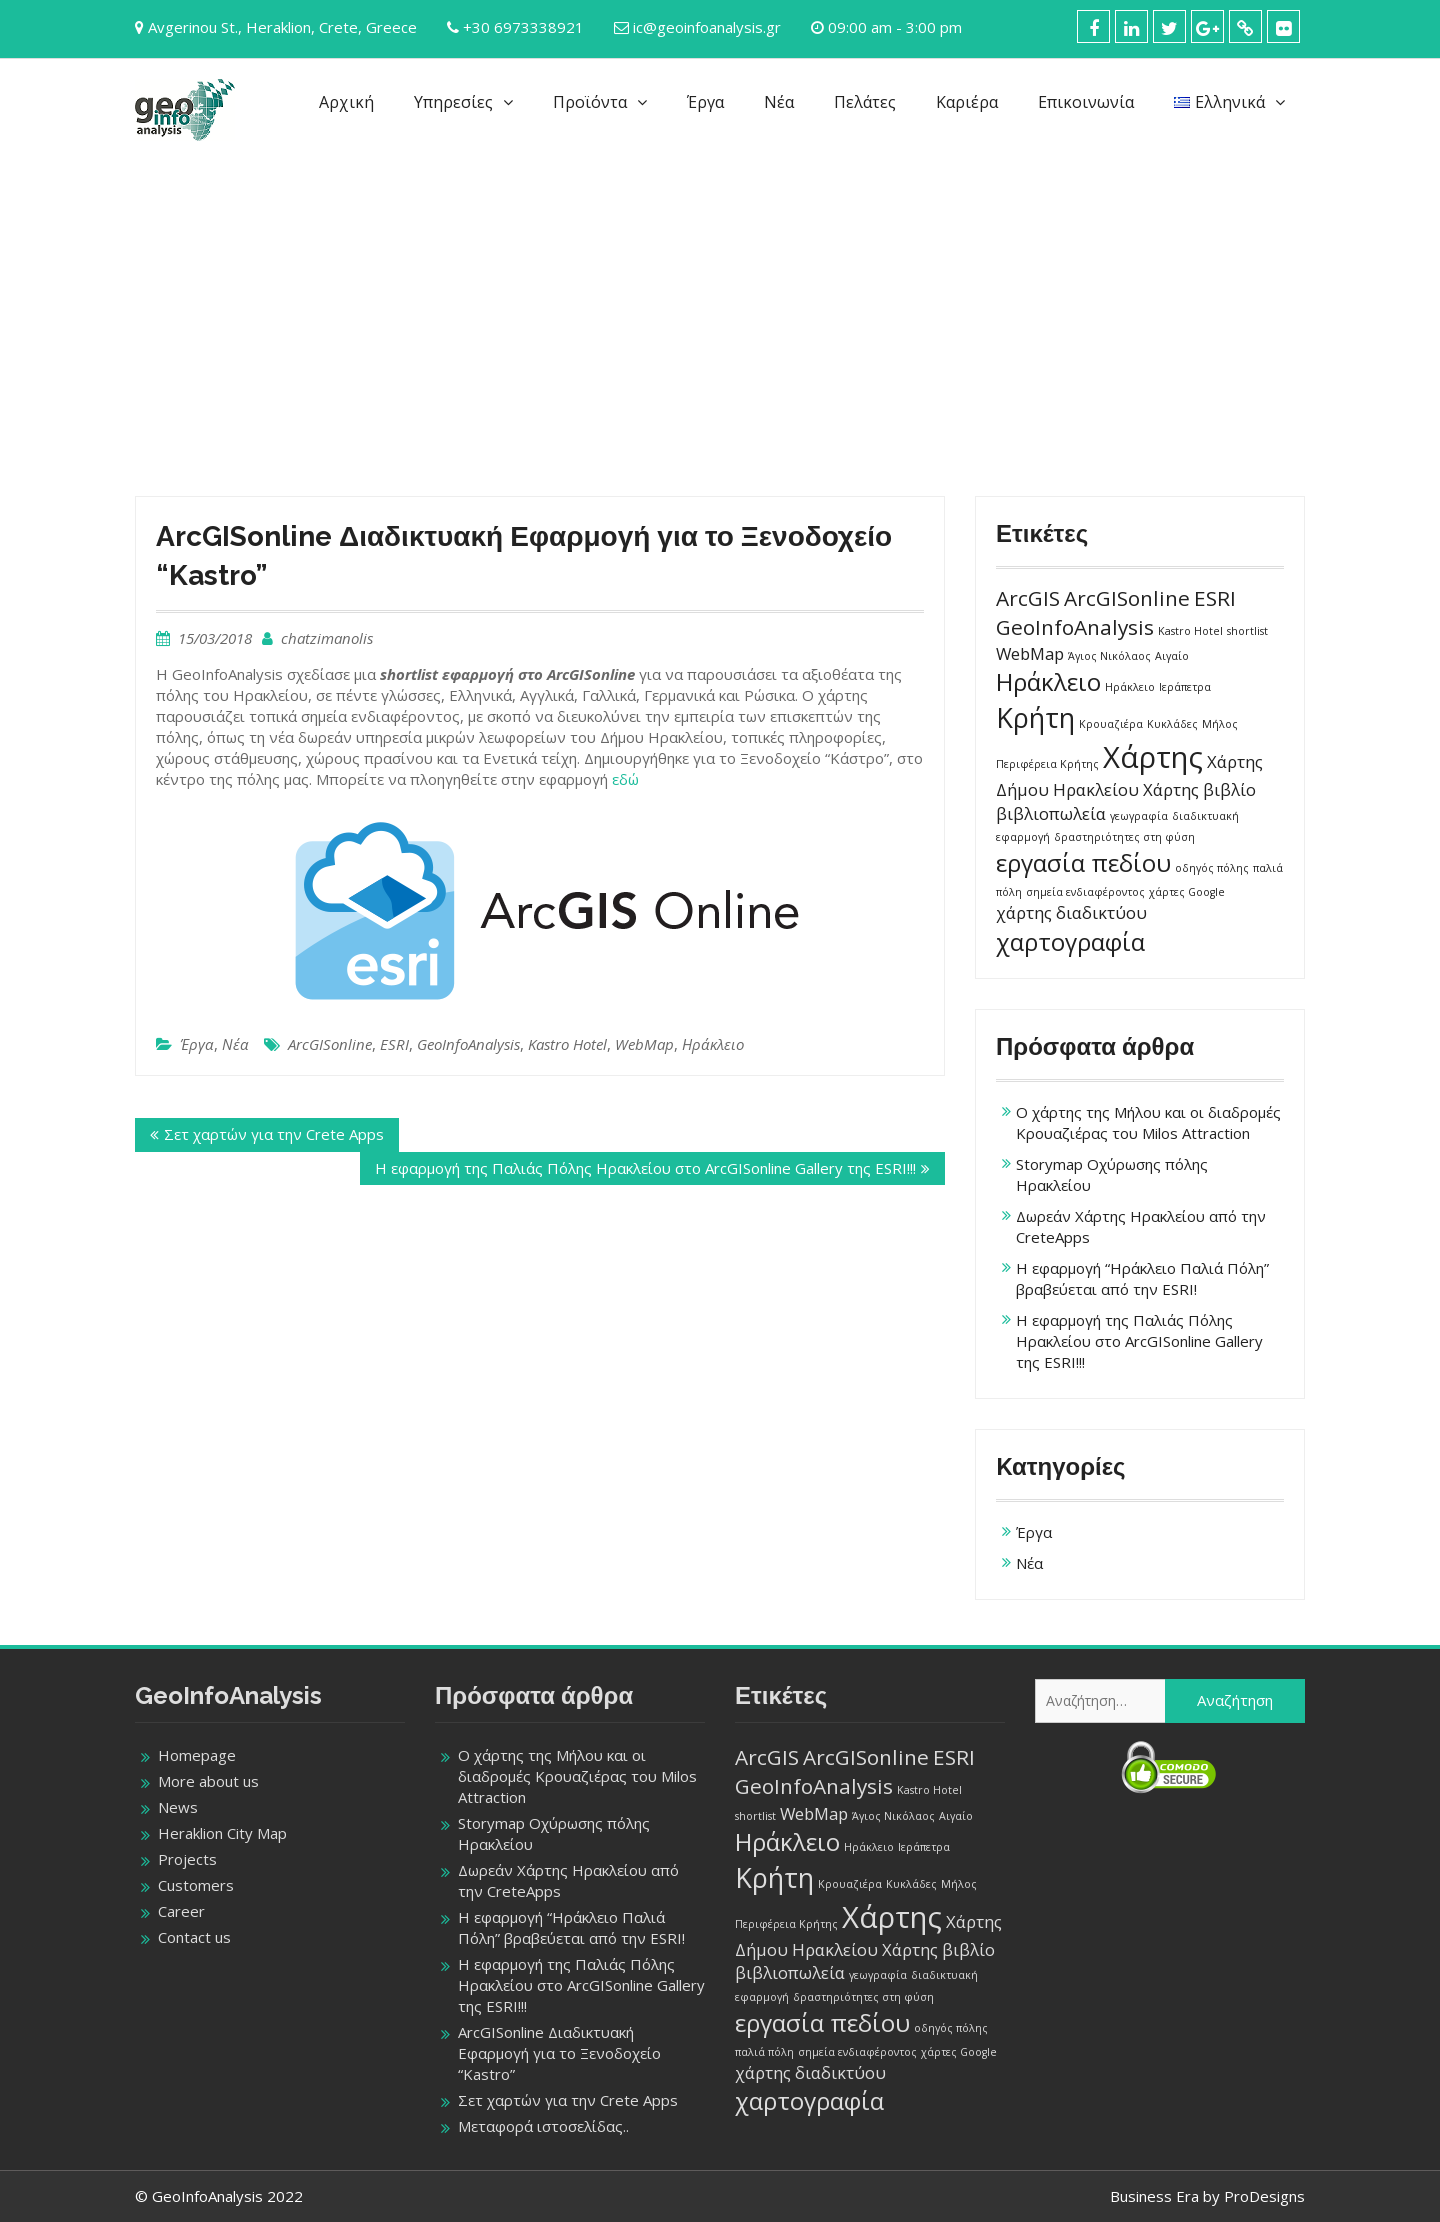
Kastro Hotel (567, 1044)
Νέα (779, 102)
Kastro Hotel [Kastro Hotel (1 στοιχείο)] (1190, 631)
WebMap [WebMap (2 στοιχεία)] (1030, 653)
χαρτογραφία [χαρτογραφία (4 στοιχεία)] (1070, 941)
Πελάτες (865, 102)
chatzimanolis (327, 638)
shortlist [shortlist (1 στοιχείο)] (1247, 631)
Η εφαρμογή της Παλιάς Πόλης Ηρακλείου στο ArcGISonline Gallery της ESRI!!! (645, 1168)
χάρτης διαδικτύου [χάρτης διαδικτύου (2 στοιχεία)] (1071, 912)
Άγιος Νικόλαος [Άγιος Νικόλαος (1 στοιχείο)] (1109, 656)
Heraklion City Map (222, 1833)
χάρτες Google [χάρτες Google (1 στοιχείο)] (1187, 892)
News (178, 1807)
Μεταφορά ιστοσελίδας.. (543, 2126)
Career (181, 1911)
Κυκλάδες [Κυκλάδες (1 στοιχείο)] (1172, 724)
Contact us (194, 1937)
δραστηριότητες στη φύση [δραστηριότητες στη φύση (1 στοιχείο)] (1124, 837)
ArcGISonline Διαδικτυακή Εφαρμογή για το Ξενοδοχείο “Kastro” (559, 2053)
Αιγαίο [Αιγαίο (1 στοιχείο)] (1172, 656)
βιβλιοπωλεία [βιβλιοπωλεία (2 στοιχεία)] (1051, 813)
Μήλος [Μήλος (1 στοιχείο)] (1220, 724)
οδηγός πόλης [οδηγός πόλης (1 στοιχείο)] (1212, 868)
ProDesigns (1264, 2196)
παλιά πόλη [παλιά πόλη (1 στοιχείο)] (764, 2052)
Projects (187, 1859)
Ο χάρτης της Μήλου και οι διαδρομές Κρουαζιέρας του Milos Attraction (1148, 1122)
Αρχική (346, 102)
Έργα (705, 102)
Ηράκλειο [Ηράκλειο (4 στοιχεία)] (1048, 681)
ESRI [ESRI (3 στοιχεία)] (1215, 598)
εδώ (625, 779)
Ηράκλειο (713, 1044)
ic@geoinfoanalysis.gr (707, 27)
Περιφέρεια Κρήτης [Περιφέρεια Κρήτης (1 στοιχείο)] (1047, 764)
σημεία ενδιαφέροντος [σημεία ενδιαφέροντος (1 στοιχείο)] (1085, 892)
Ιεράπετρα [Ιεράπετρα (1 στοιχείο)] (1185, 687)
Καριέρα (967, 102)
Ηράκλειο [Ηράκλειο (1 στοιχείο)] (1130, 687)
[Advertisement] (720, 306)
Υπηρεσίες (453, 102)
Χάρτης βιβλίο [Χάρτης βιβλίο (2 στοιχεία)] (1199, 789)
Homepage (197, 1755)
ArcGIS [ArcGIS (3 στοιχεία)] (1028, 598)
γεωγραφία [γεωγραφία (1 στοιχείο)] (1139, 816)
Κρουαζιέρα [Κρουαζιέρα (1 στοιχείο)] (1111, 724)
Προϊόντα (590, 102)
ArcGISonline (330, 1044)
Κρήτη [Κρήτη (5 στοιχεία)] (1035, 717)
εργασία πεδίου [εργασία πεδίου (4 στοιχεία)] (1083, 862)
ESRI (394, 1044)
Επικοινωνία (1086, 102)
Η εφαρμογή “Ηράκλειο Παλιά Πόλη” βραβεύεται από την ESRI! (1142, 1278)
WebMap (644, 1044)
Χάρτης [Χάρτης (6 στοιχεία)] (1153, 757)
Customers (196, 1885)
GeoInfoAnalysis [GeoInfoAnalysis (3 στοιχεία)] (1075, 627)
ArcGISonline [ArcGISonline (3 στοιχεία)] (1127, 598)
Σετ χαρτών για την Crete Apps (274, 1134)
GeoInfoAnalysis (468, 1044)
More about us (208, 1781)
